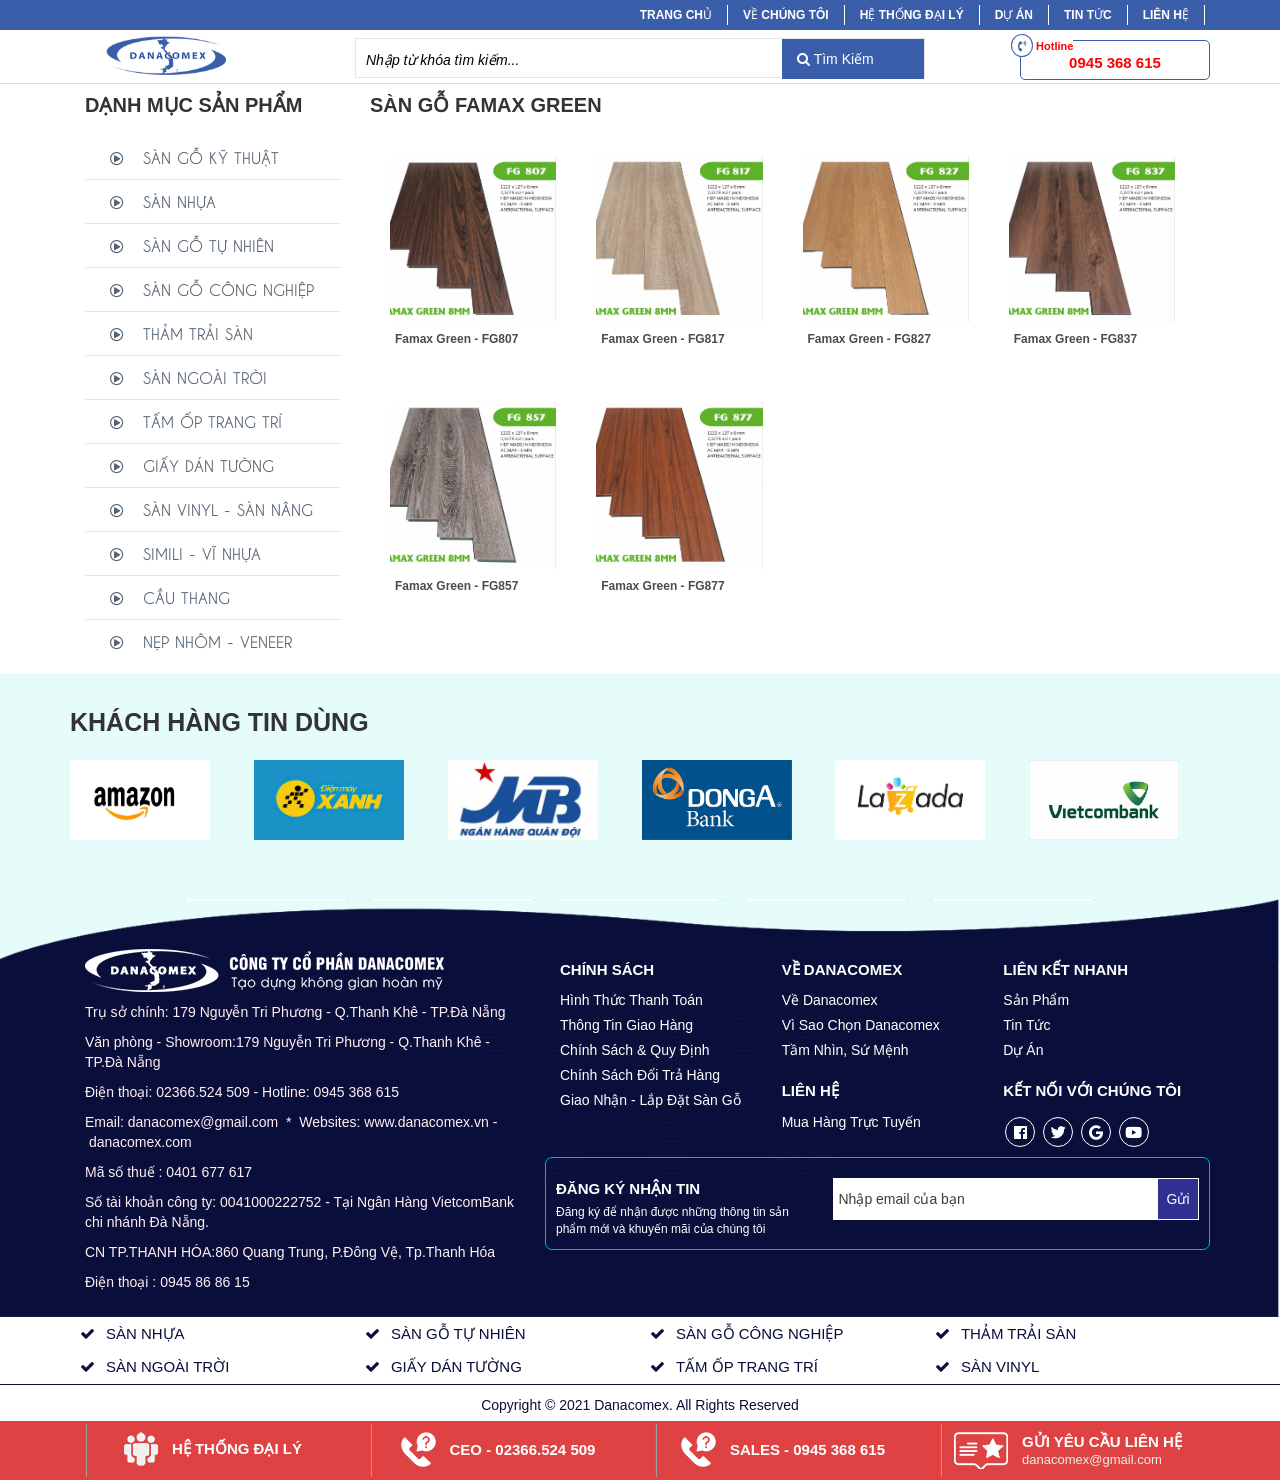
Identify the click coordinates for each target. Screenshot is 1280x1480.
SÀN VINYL (1000, 1366)
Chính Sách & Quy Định (635, 1050)
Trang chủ (676, 15)
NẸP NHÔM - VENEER (217, 640)
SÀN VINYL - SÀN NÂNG (228, 508)
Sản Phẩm (1036, 1000)
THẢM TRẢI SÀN (198, 332)
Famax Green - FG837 (1075, 339)
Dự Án (1014, 15)
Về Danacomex (830, 1000)
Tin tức (1088, 15)
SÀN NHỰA (179, 200)
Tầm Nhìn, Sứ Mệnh (845, 1050)
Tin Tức (1026, 1025)
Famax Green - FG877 (662, 586)
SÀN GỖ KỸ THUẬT (211, 156)
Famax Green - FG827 (869, 339)
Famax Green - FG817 (662, 339)
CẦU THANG (186, 596)
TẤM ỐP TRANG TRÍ (212, 420)
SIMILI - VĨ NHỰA (202, 552)
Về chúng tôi (786, 15)
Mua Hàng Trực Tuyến (851, 1122)
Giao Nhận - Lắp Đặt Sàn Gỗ (650, 1100)
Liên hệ (1166, 15)
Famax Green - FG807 (456, 339)
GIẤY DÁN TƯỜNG (208, 464)
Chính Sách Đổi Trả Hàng (640, 1075)
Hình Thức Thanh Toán (631, 1000)
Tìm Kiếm (835, 59)
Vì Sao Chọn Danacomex (861, 1025)
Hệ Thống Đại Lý (912, 15)
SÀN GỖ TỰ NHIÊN (208, 244)
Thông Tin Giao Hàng (626, 1025)
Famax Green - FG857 (456, 586)
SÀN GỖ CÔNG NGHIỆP (228, 288)
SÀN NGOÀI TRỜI (205, 376)
